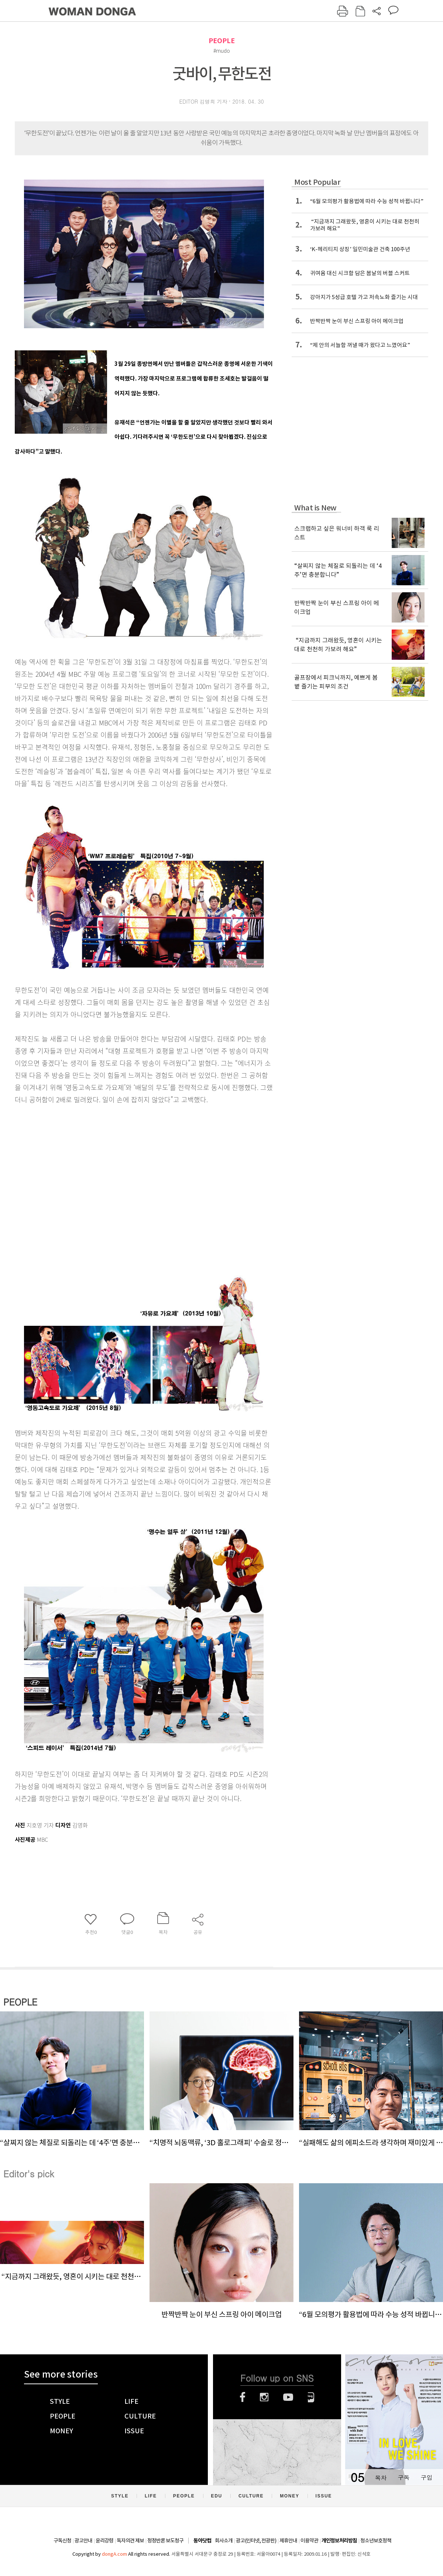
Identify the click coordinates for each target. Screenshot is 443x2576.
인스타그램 (264, 2397)
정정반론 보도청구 (165, 2540)
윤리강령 (104, 2540)
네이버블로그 (311, 2397)
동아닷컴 (202, 2541)
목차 (381, 2477)
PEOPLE (222, 41)
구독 (403, 2477)
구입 (426, 2477)
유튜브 (288, 2397)
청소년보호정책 (375, 2540)
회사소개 (224, 2540)
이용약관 (309, 2540)
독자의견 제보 (130, 2540)
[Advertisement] (69, 1187)
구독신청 (62, 2540)
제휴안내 (288, 2540)
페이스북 (242, 2397)
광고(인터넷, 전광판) (256, 2540)
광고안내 (83, 2540)
